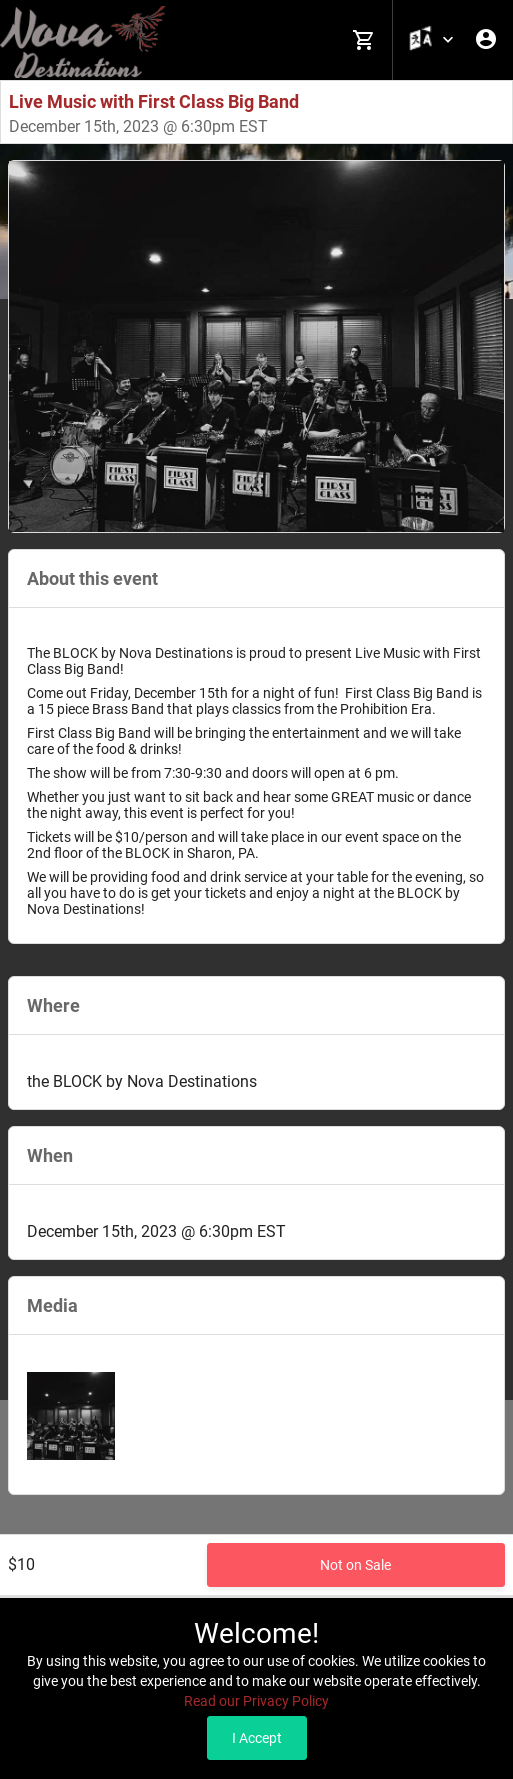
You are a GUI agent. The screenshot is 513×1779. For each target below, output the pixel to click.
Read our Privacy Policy (256, 1701)
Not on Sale (355, 1565)
